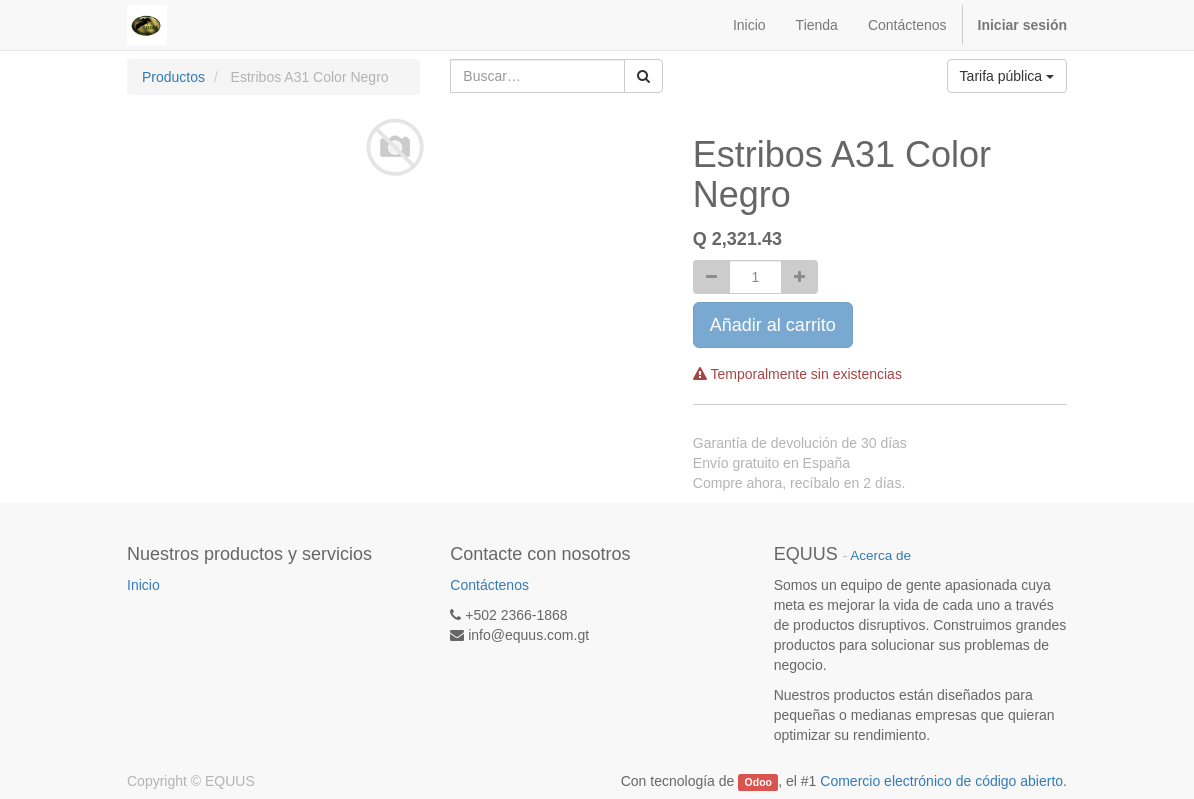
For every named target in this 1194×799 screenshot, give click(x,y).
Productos (173, 77)
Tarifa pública (1007, 76)
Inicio (143, 585)
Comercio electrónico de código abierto (941, 781)
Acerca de (880, 555)
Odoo (758, 782)
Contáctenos (489, 585)
